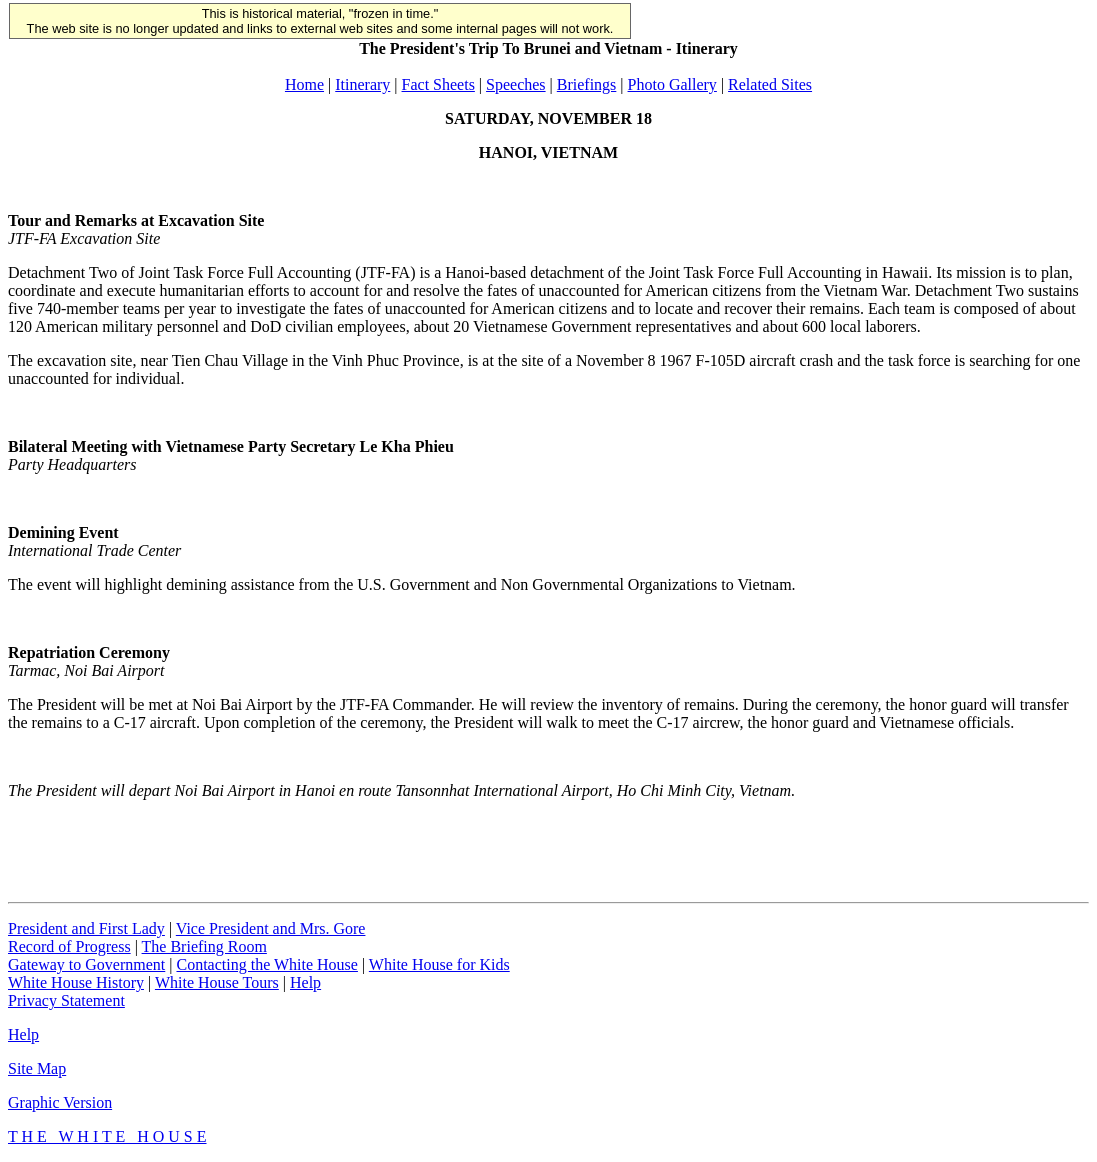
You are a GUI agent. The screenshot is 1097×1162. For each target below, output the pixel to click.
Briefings (587, 84)
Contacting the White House (266, 964)
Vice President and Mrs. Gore (271, 928)
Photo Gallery (672, 84)
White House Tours (217, 982)
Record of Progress (69, 946)
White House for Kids (439, 964)
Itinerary (362, 84)
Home (304, 84)
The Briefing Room (204, 946)
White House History (76, 982)
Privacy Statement (66, 1000)
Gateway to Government (86, 964)
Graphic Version (60, 1102)
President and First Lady (86, 928)
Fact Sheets (438, 84)
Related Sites (770, 84)
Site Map (37, 1068)
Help (305, 982)
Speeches (516, 84)
